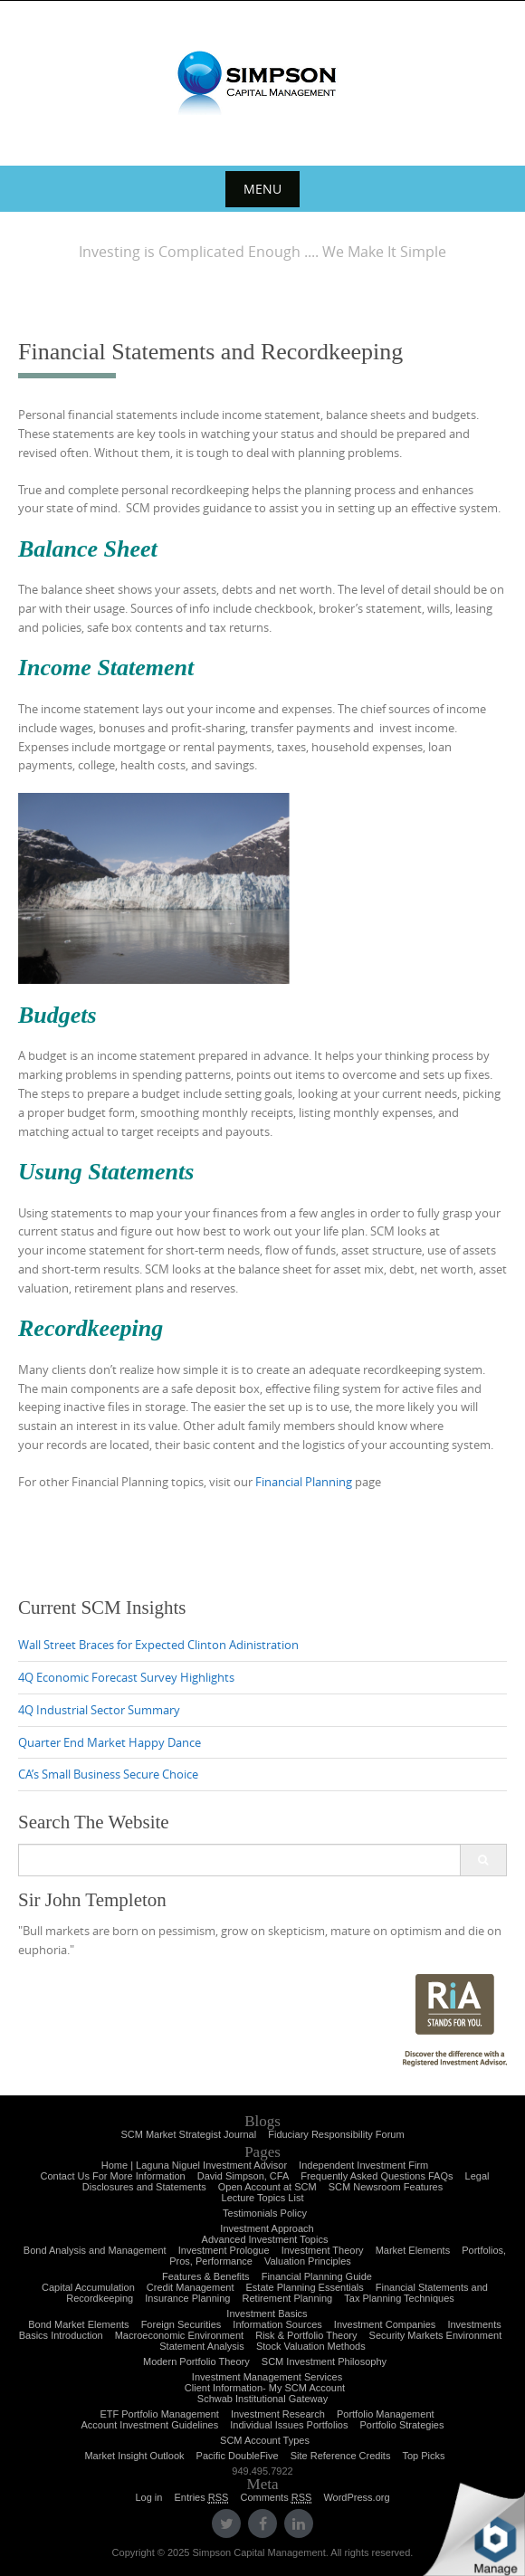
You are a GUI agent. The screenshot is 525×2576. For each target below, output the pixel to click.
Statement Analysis (201, 2346)
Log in (148, 2497)
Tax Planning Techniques (399, 2298)
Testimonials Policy (265, 2213)
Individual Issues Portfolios (289, 2424)
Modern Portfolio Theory (196, 2361)
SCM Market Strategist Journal (188, 2134)
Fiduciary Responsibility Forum (336, 2134)
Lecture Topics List (263, 2197)
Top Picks (423, 2455)
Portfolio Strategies (402, 2424)
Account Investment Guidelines (150, 2424)
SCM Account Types (265, 2440)
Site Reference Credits (341, 2455)
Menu (262, 188)
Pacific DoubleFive (237, 2455)
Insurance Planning (187, 2298)
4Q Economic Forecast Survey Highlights (126, 1677)
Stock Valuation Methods (311, 2346)
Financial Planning (303, 1482)
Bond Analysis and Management (95, 2250)
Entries (201, 2498)
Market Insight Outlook (134, 2455)
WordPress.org (356, 2497)
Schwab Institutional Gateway (262, 2398)
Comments (275, 2498)
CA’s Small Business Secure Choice (108, 1774)
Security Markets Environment (435, 2335)
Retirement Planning (288, 2298)
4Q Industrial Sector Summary (99, 1710)
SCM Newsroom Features (386, 2186)
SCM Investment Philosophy (324, 2361)
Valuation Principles (307, 2261)
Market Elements (413, 2250)
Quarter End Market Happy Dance (109, 1742)
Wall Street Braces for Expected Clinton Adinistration (158, 1644)
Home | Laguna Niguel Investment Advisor (194, 2165)
